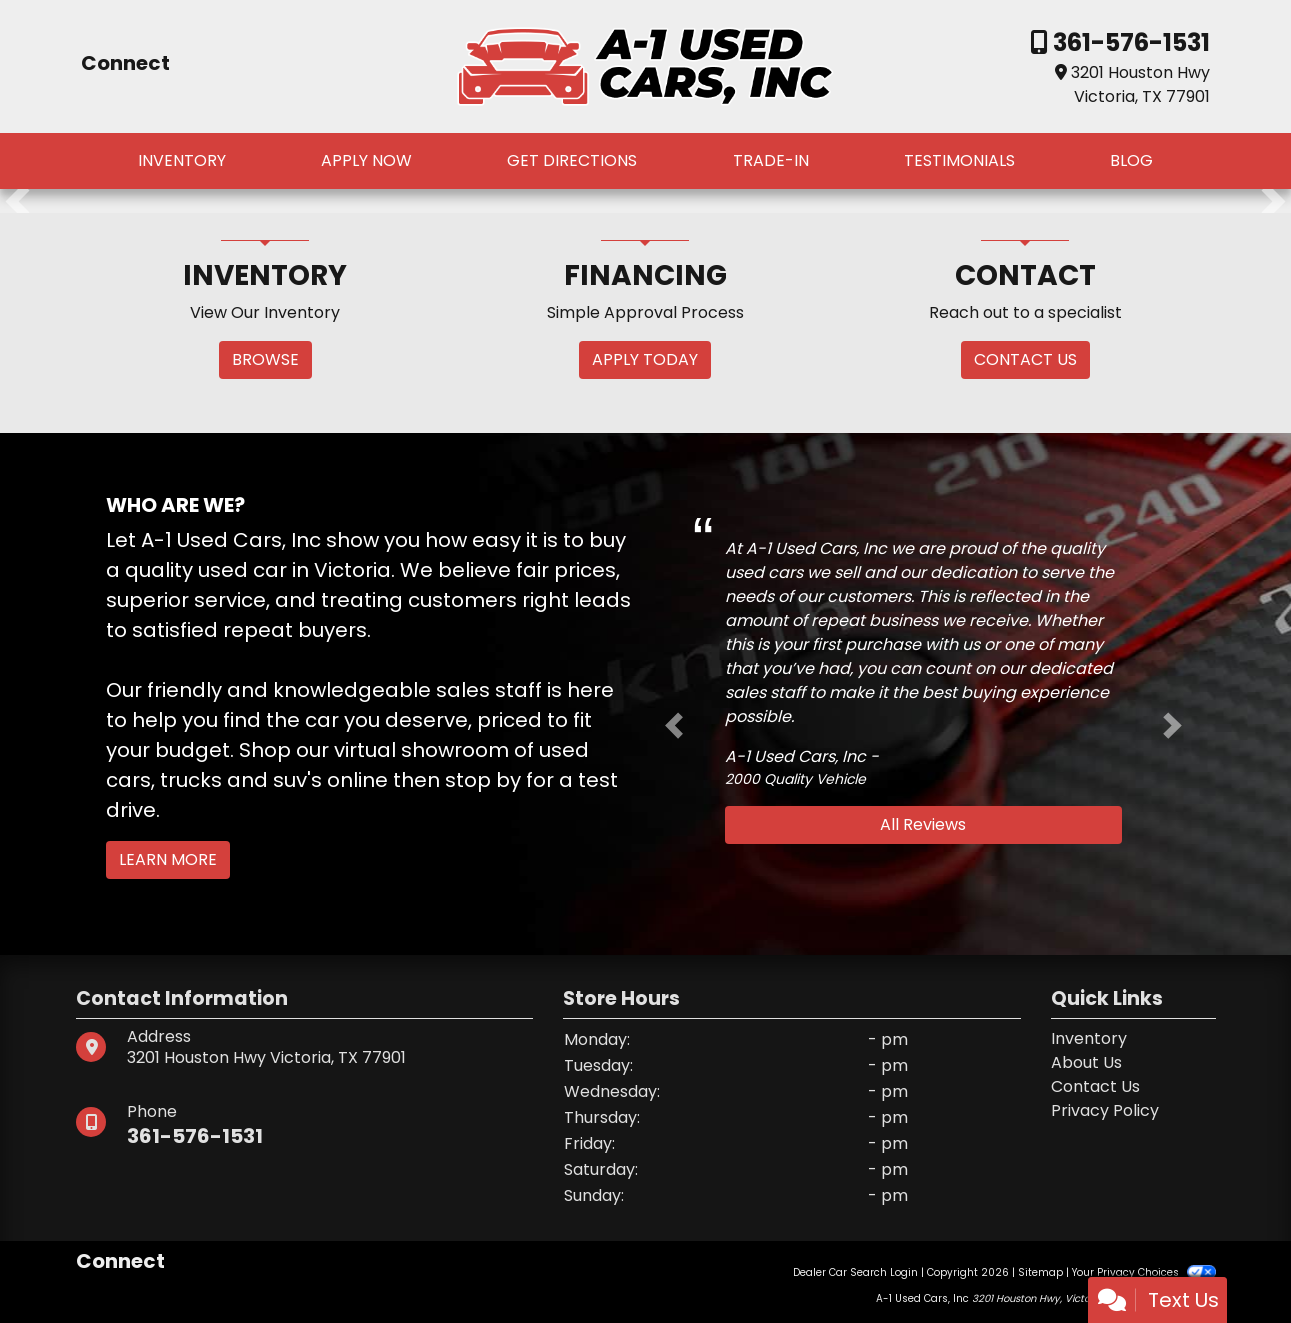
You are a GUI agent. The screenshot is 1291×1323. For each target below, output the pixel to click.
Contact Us (1095, 1086)
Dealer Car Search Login (855, 1272)
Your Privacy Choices (1143, 1272)
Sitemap (1040, 1272)
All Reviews (923, 824)
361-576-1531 (1129, 42)
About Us (1086, 1062)
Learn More (168, 859)
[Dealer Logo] (645, 65)
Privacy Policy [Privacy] (1105, 1110)
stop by (483, 780)
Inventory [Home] (1089, 1038)
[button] (17, 201)
